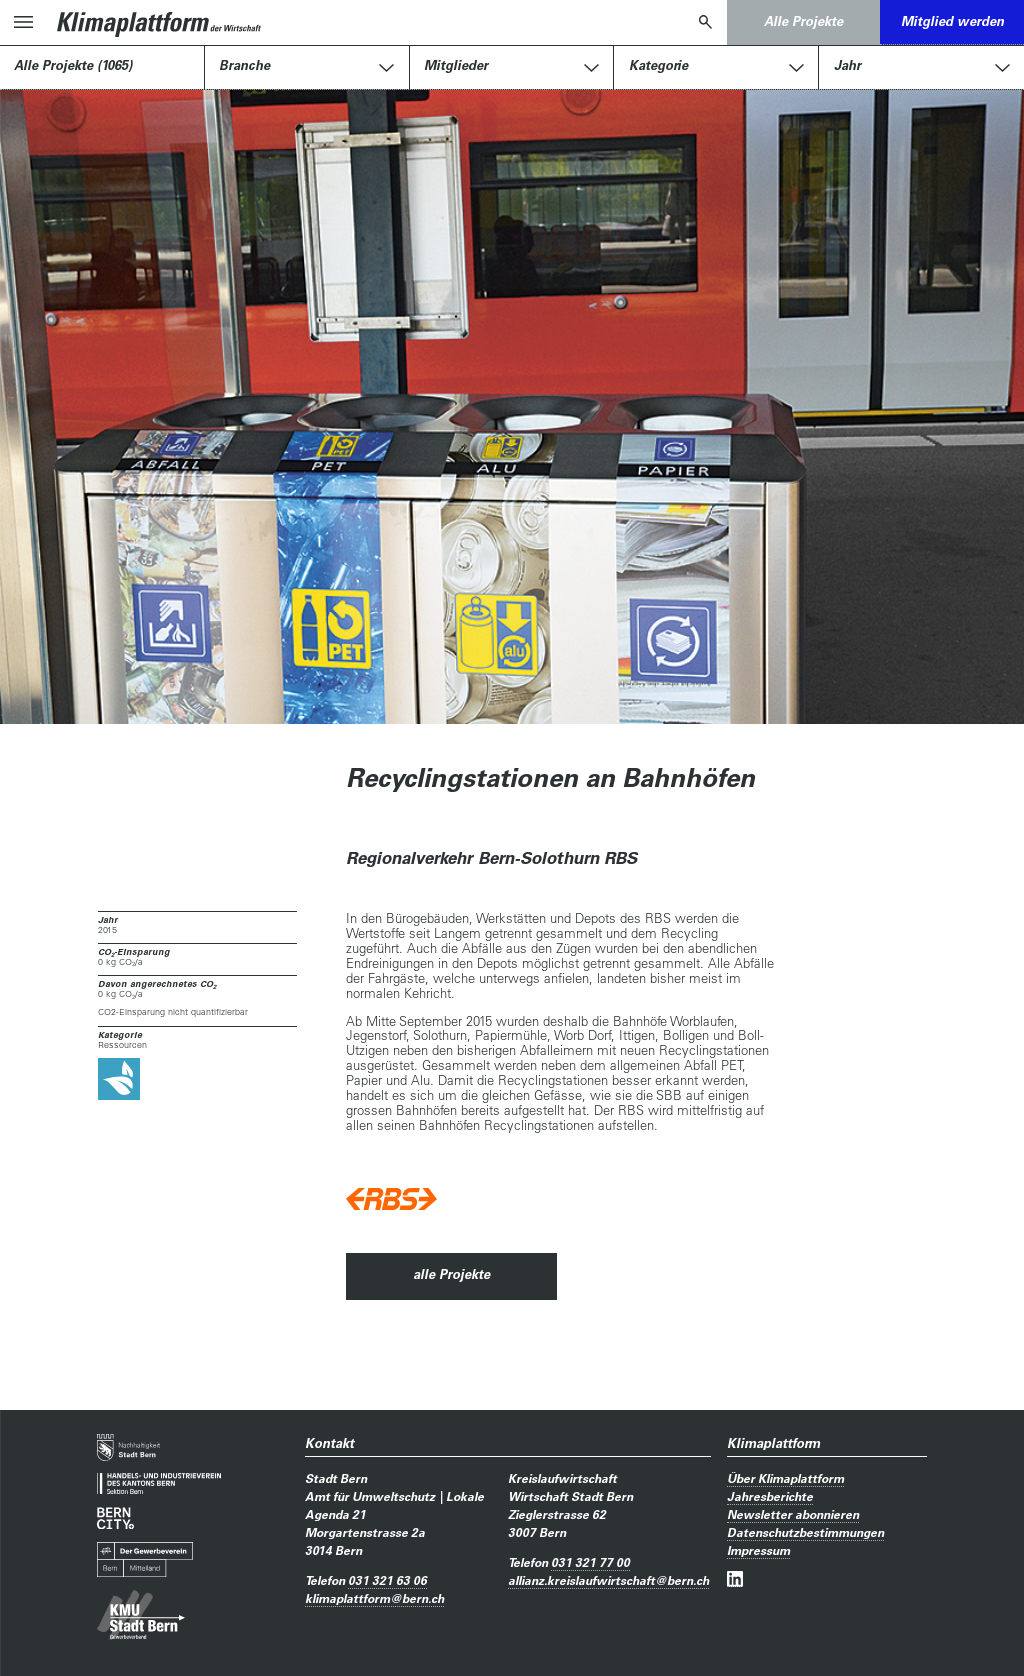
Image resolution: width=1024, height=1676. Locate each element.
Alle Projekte (803, 21)
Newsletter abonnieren (793, 1514)
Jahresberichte (770, 1496)
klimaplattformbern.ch (374, 1598)
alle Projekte (451, 1274)
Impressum (758, 1550)
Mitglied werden (952, 21)
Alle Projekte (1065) (73, 65)
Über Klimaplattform (785, 1478)
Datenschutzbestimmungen (805, 1532)
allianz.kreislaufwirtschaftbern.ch (608, 1580)
